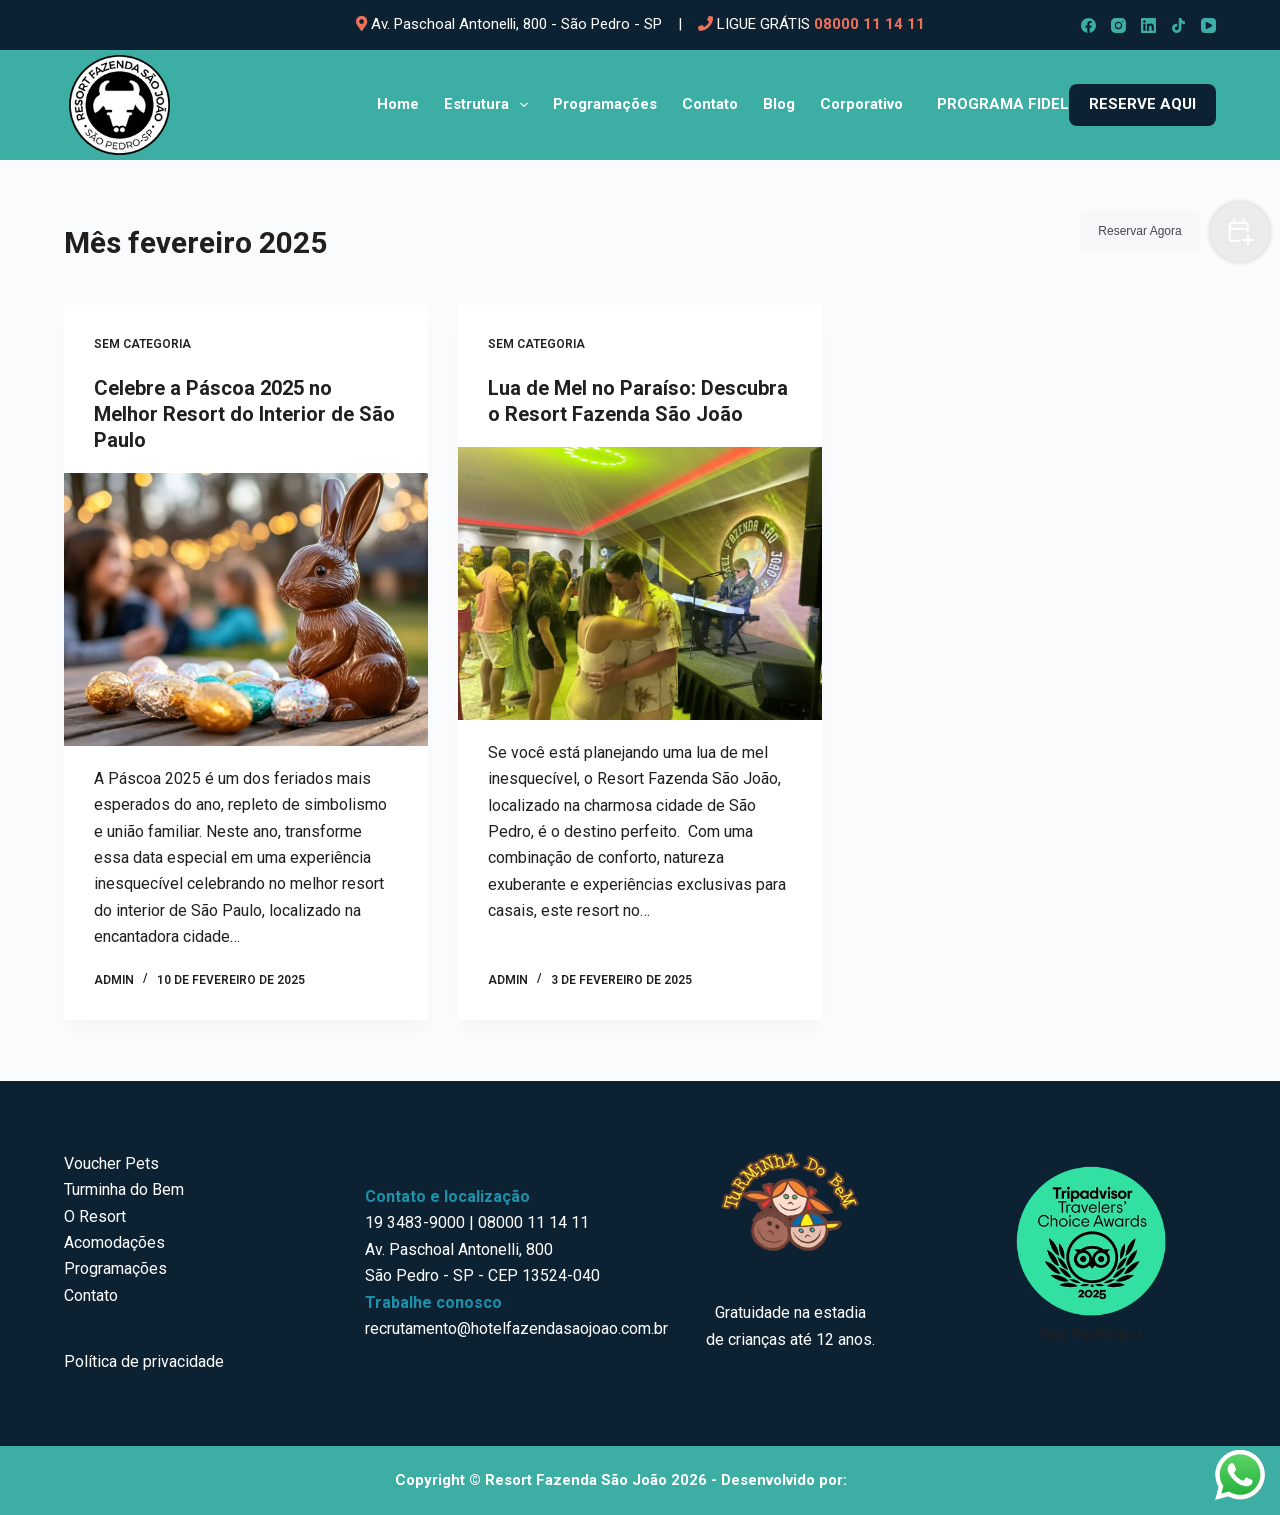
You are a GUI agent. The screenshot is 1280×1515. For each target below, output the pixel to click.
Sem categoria (142, 344)
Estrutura (490, 105)
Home (398, 104)
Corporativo (861, 104)
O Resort (95, 1216)
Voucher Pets (111, 1163)
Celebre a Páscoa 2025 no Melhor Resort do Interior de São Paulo (244, 414)
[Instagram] (1118, 25)
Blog (779, 104)
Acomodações (114, 1242)
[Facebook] (1088, 25)
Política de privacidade (144, 1361)
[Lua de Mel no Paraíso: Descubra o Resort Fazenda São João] (640, 583)
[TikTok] (1178, 25)
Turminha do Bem (124, 1189)
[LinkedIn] (1148, 25)
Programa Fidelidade (1025, 104)
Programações (605, 104)
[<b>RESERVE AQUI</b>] (1142, 105)
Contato (710, 104)
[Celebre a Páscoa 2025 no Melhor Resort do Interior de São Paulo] (246, 609)
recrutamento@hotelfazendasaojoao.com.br (516, 1328)
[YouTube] (1208, 25)
